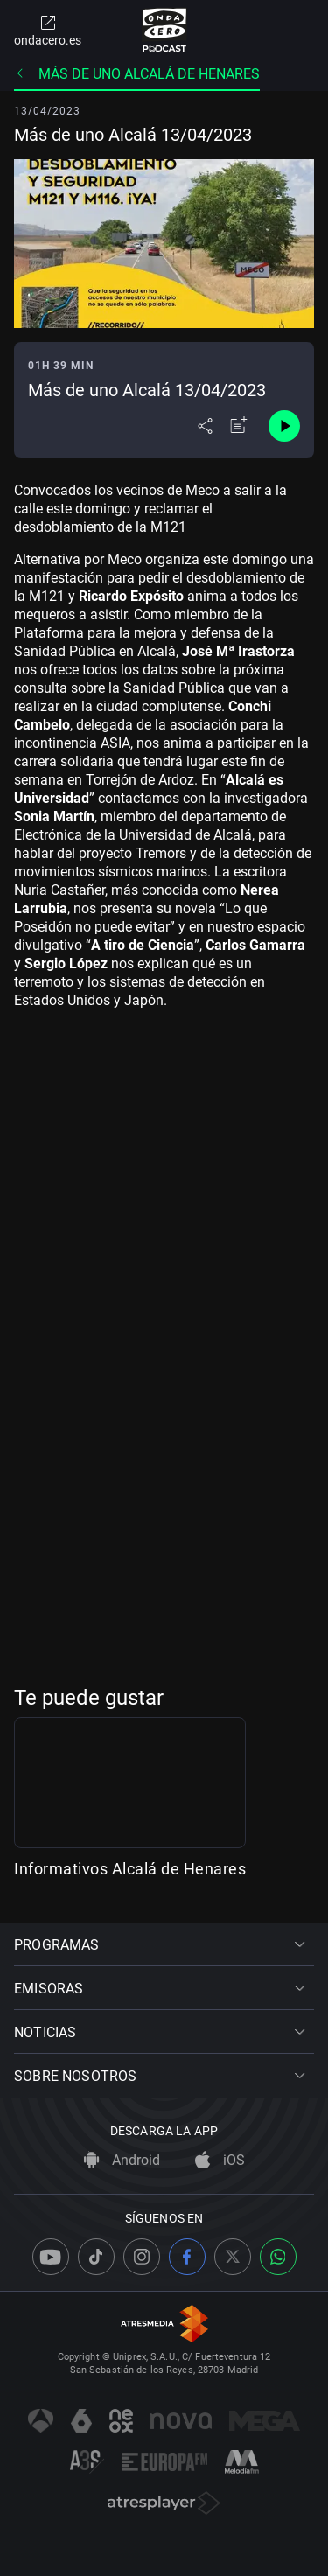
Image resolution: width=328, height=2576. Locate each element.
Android (122, 2161)
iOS (220, 2161)
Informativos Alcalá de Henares (130, 1876)
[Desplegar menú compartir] (205, 425)
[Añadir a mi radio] (239, 425)
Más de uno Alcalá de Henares (137, 74)
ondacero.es (47, 29)
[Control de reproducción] (284, 426)
